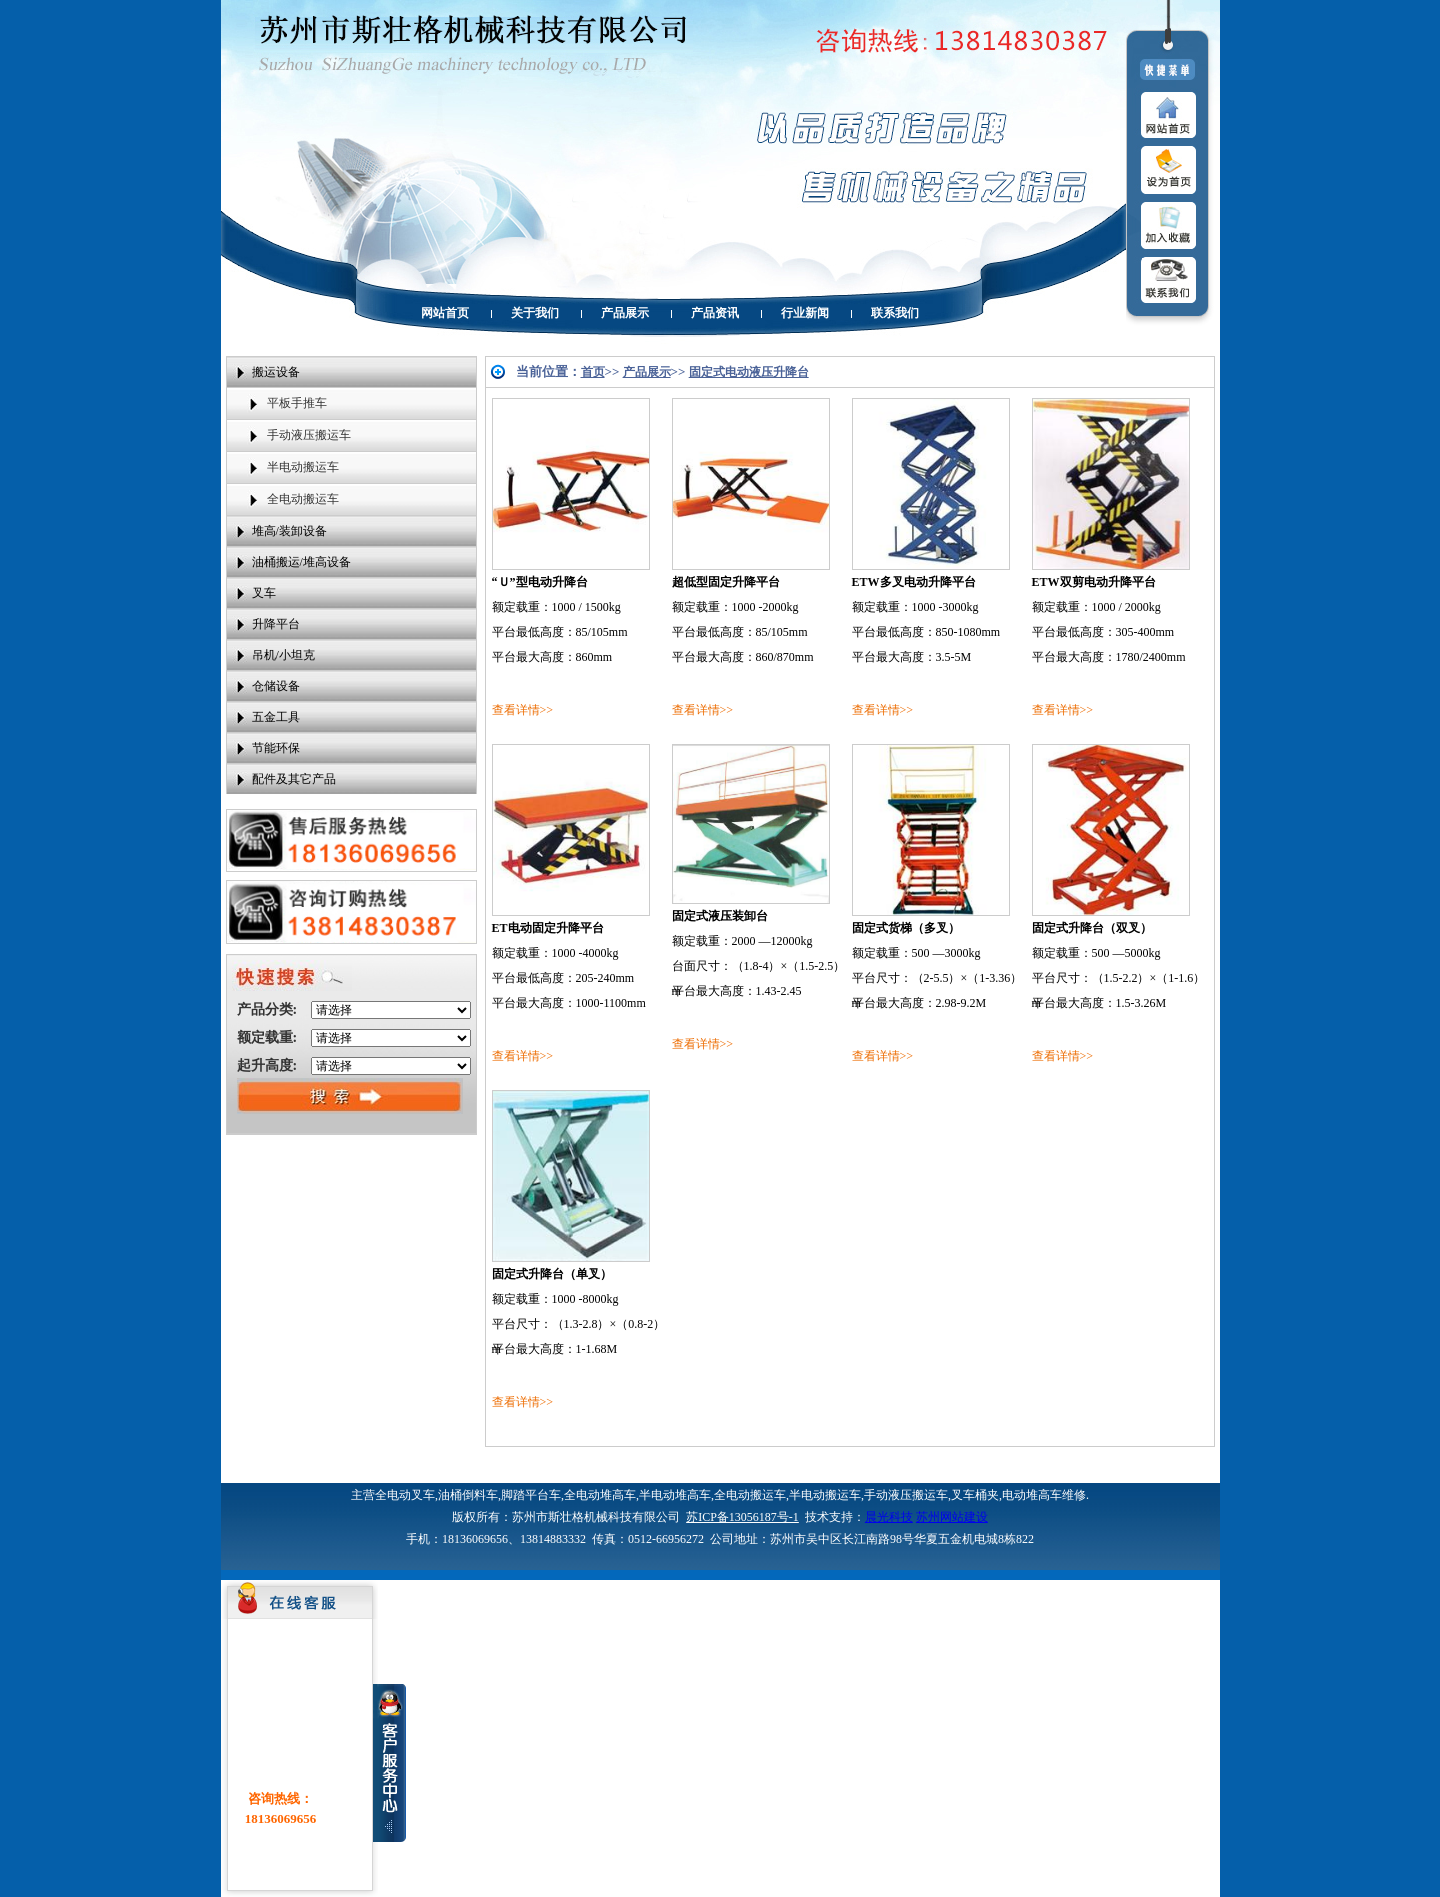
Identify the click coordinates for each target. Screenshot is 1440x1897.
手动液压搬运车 (309, 435)
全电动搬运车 (303, 499)
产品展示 (625, 313)
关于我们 (535, 313)
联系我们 (895, 313)
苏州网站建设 (952, 1517)
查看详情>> (523, 710)
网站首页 (445, 313)
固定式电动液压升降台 (749, 372)
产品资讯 (715, 313)
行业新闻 (805, 313)
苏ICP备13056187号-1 (742, 1517)
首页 (593, 372)
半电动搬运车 (303, 467)
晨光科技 (889, 1517)
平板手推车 (297, 403)
